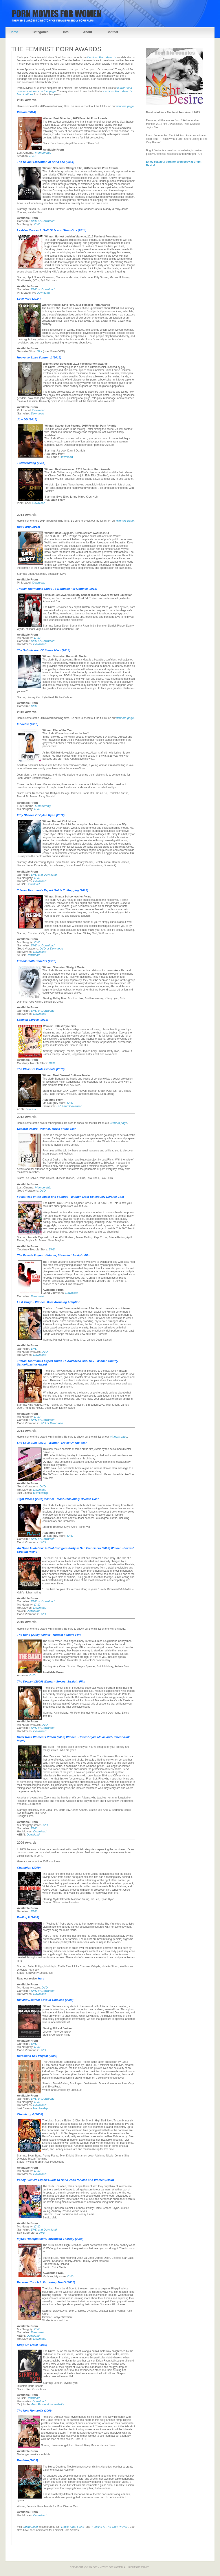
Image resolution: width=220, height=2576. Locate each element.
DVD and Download (44, 874)
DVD (32, 156)
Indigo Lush (30, 2526)
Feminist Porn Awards (101, 57)
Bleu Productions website (47, 2404)
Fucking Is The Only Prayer (109, 2526)
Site (39, 351)
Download (43, 292)
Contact (112, 32)
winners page (125, 106)
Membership (43, 152)
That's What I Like (72, 2526)
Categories (40, 32)
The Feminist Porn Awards (56, 49)
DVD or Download (43, 221)
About (87, 32)
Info (66, 32)
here (41, 1978)
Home (13, 32)
